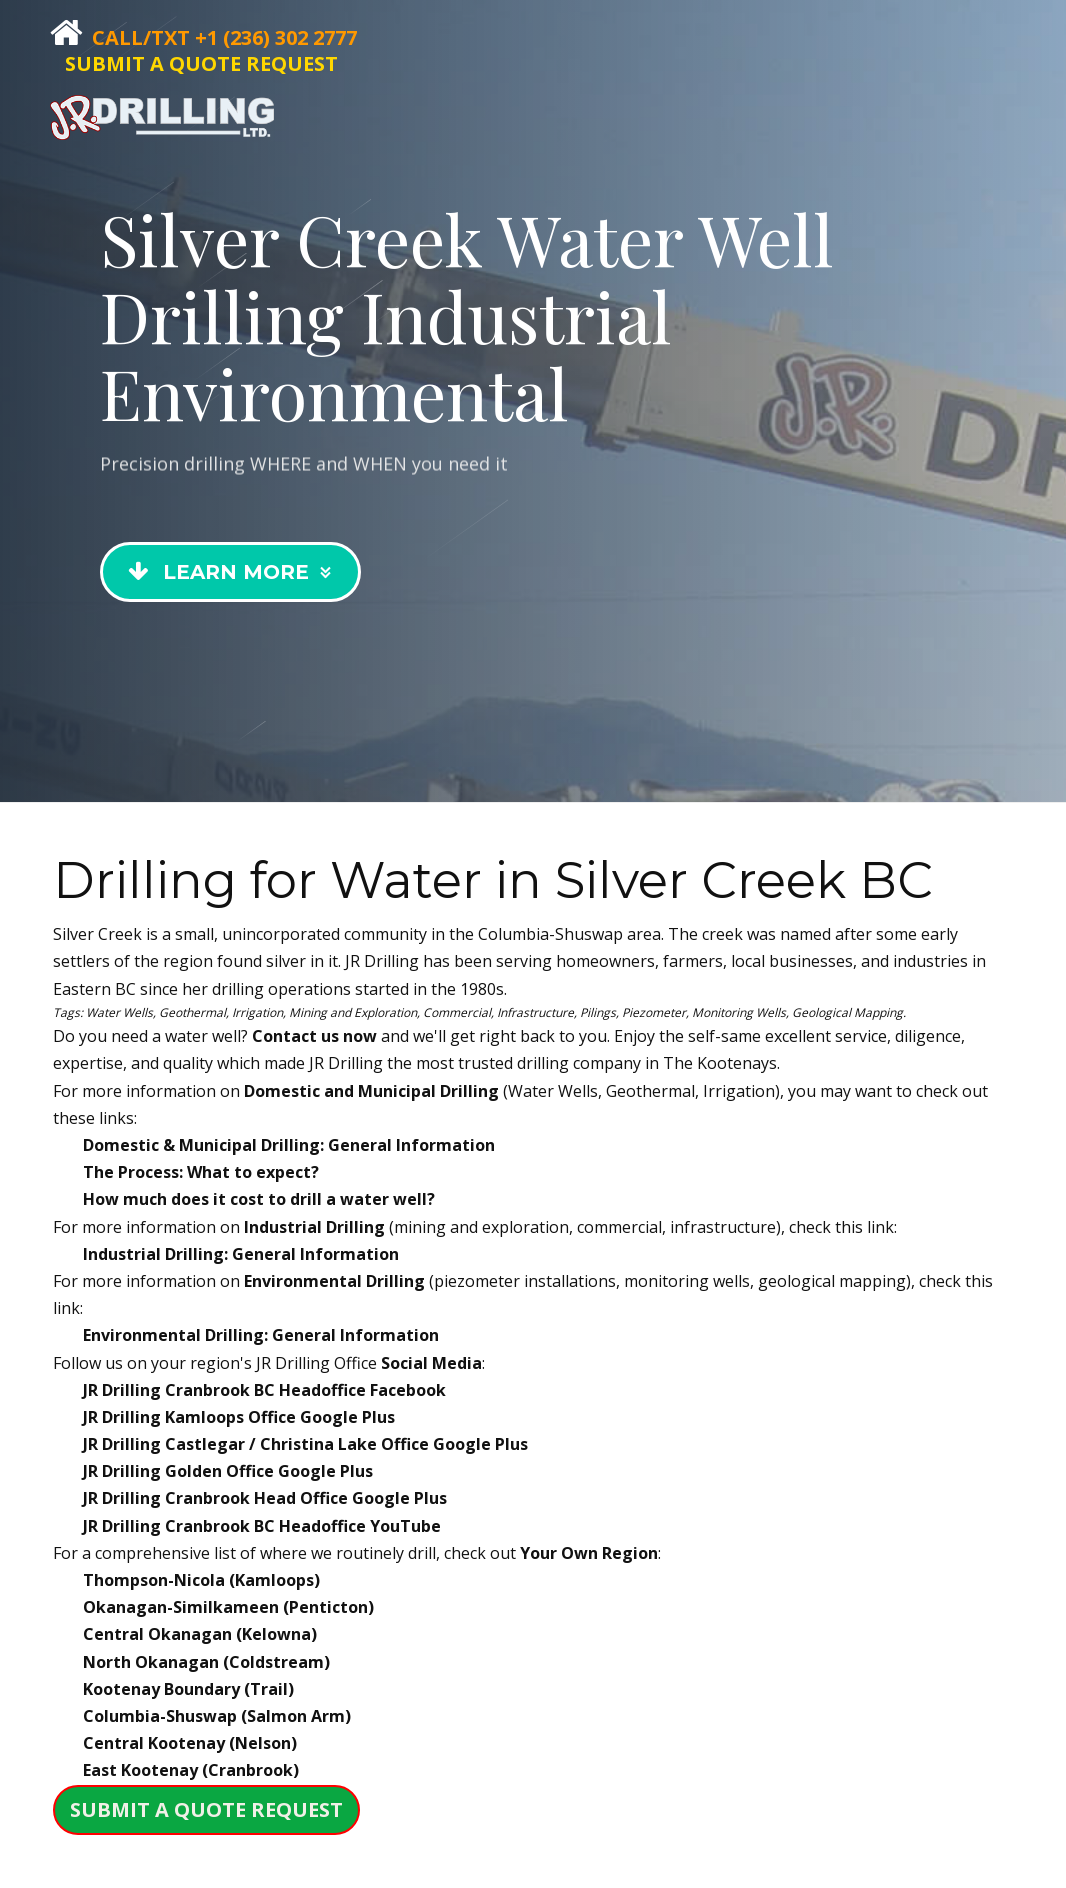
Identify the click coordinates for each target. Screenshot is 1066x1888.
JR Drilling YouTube (262, 1526)
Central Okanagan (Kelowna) (200, 1634)
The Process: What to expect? (201, 1172)
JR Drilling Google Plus (239, 1417)
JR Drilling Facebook (264, 1390)
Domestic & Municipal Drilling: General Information (289, 1145)
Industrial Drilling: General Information (241, 1254)
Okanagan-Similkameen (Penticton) (228, 1607)
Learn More (232, 588)
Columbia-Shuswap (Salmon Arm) (217, 1716)
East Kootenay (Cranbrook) (191, 1770)
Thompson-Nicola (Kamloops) (201, 1580)
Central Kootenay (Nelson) (190, 1743)
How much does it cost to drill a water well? (259, 1199)
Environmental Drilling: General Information (261, 1335)
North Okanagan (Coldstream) (206, 1662)
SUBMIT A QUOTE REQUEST (201, 63)
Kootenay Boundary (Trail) (188, 1689)
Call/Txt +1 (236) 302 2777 (224, 37)
